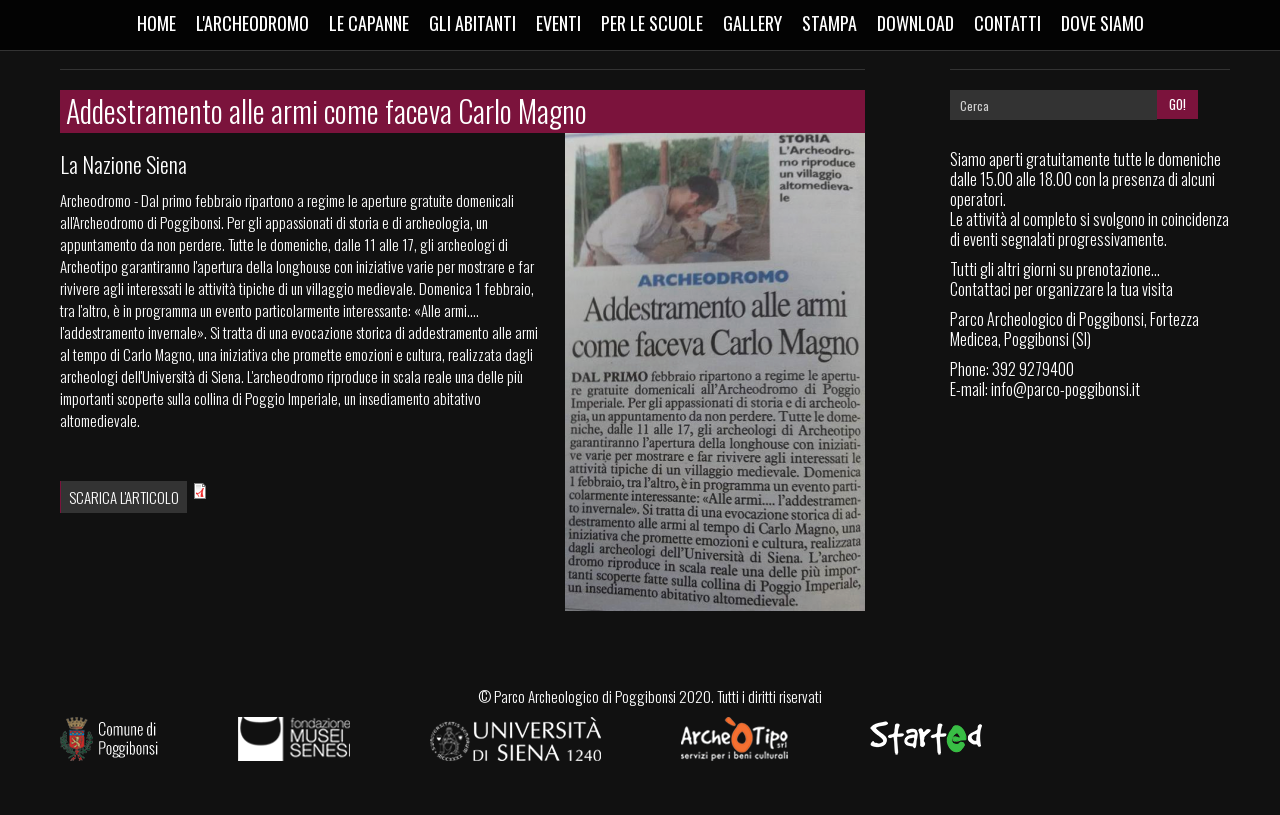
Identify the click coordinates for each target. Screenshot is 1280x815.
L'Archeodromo (252, 23)
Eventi (558, 23)
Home (156, 23)
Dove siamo (1102, 23)
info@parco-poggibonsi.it (1065, 389)
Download (915, 23)
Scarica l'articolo (124, 497)
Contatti (1007, 23)
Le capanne (369, 23)
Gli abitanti (472, 23)
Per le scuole (652, 23)
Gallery (752, 23)
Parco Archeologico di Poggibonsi (585, 696)
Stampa (829, 23)
